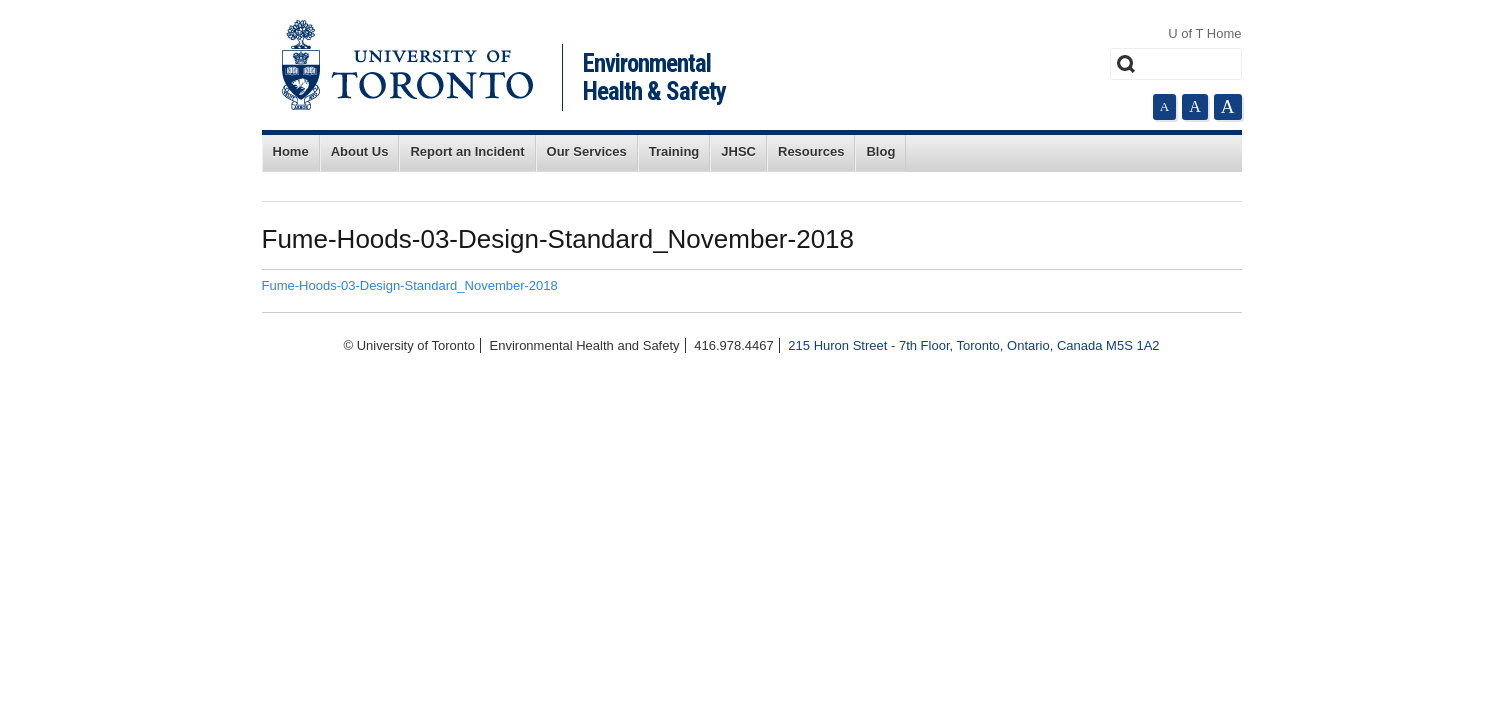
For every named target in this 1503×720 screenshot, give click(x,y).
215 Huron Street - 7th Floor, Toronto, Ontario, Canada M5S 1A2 (973, 345)
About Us (360, 151)
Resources (811, 151)
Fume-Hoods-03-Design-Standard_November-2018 (410, 285)
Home (291, 151)
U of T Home (1204, 33)
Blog (880, 151)
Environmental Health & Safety (654, 77)
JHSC (738, 151)
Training (674, 151)
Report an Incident (467, 151)
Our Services (587, 151)
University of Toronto (407, 65)
